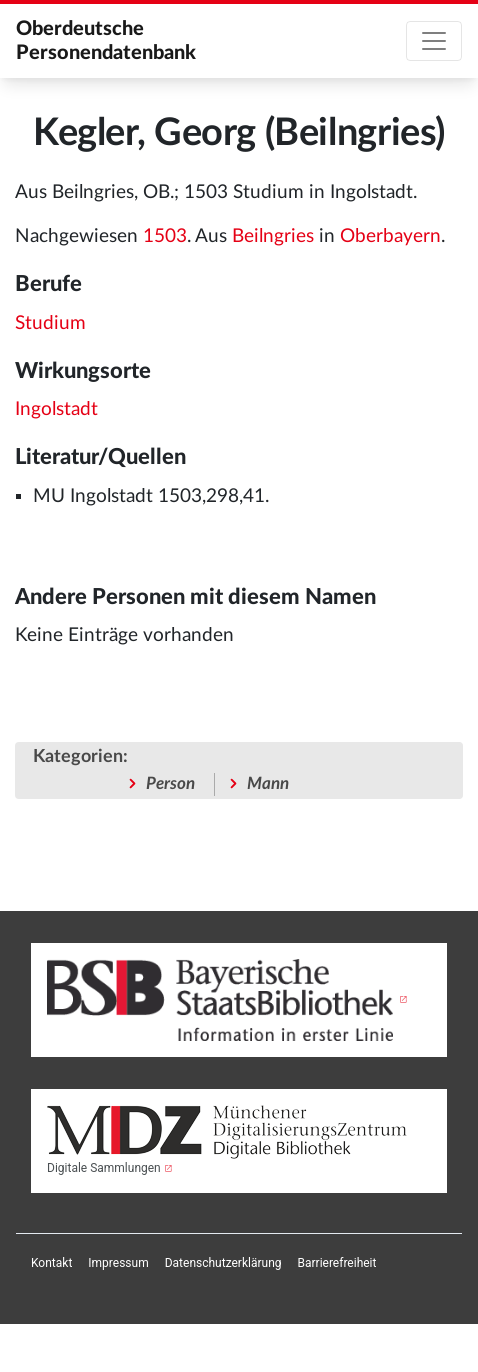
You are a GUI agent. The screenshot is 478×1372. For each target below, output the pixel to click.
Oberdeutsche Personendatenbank (106, 41)
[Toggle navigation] (434, 41)
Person (170, 783)
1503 (165, 236)
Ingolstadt (56, 409)
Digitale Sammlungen (104, 1168)
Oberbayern (390, 236)
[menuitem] (51, 1263)
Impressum (118, 1263)
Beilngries (273, 236)
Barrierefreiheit (337, 1263)
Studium (50, 323)
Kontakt (51, 1263)
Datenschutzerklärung (223, 1263)
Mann (268, 783)
